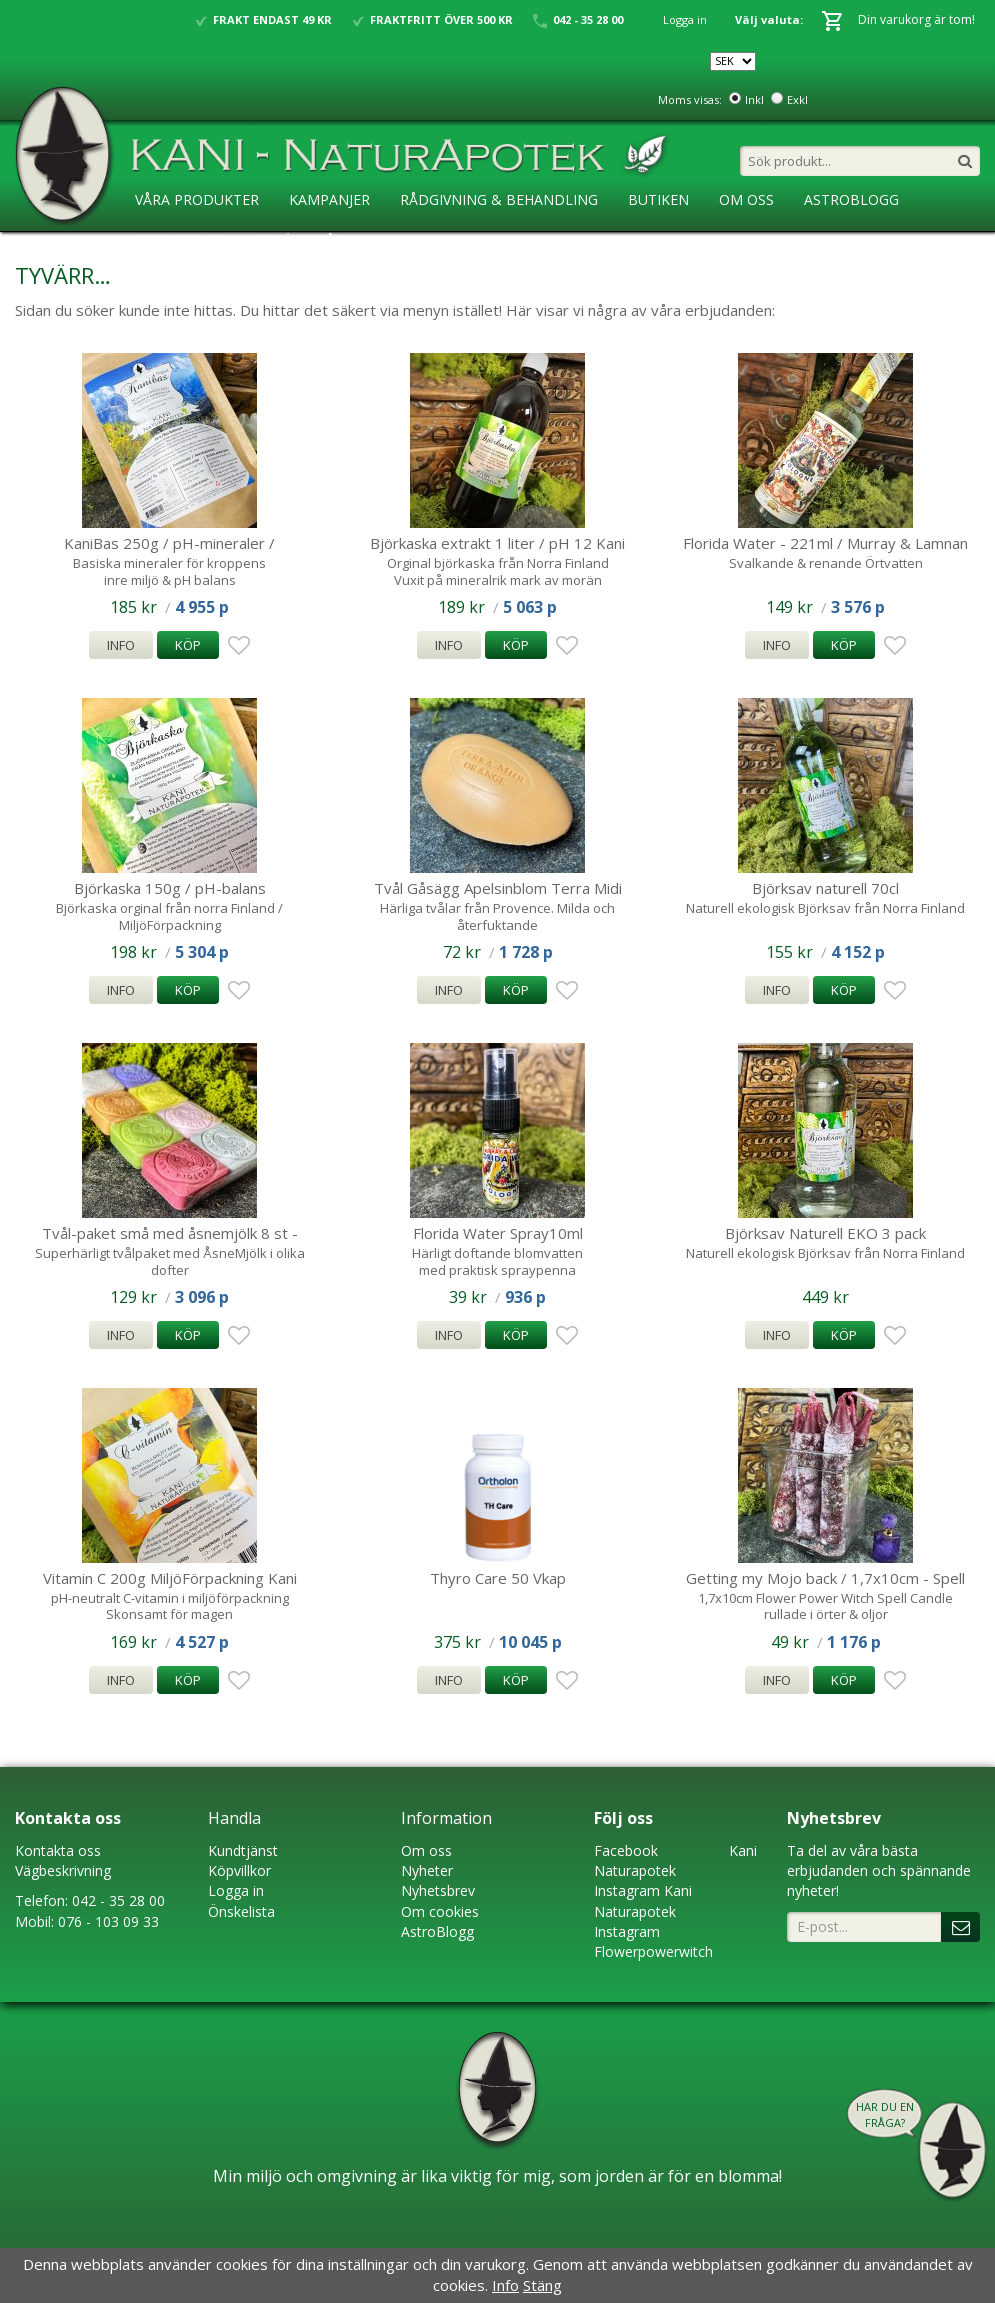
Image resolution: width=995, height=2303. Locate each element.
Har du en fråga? (885, 2114)
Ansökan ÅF (298, 240)
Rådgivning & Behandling (499, 199)
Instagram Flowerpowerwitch (653, 1941)
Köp (188, 645)
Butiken (658, 199)
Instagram (627, 1890)
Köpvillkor (239, 1870)
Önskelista (241, 1911)
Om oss (426, 1850)
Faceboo (622, 1850)
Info (121, 645)
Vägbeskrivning (63, 1870)
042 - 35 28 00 (118, 1900)
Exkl (797, 99)
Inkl (754, 99)
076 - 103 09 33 (108, 1921)
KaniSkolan (179, 240)
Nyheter (427, 1870)
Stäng (542, 2285)
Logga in (685, 19)
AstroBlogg (851, 199)
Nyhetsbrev (438, 1890)
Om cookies (440, 1911)
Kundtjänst (243, 1850)
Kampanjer (329, 199)
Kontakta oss (58, 1850)
